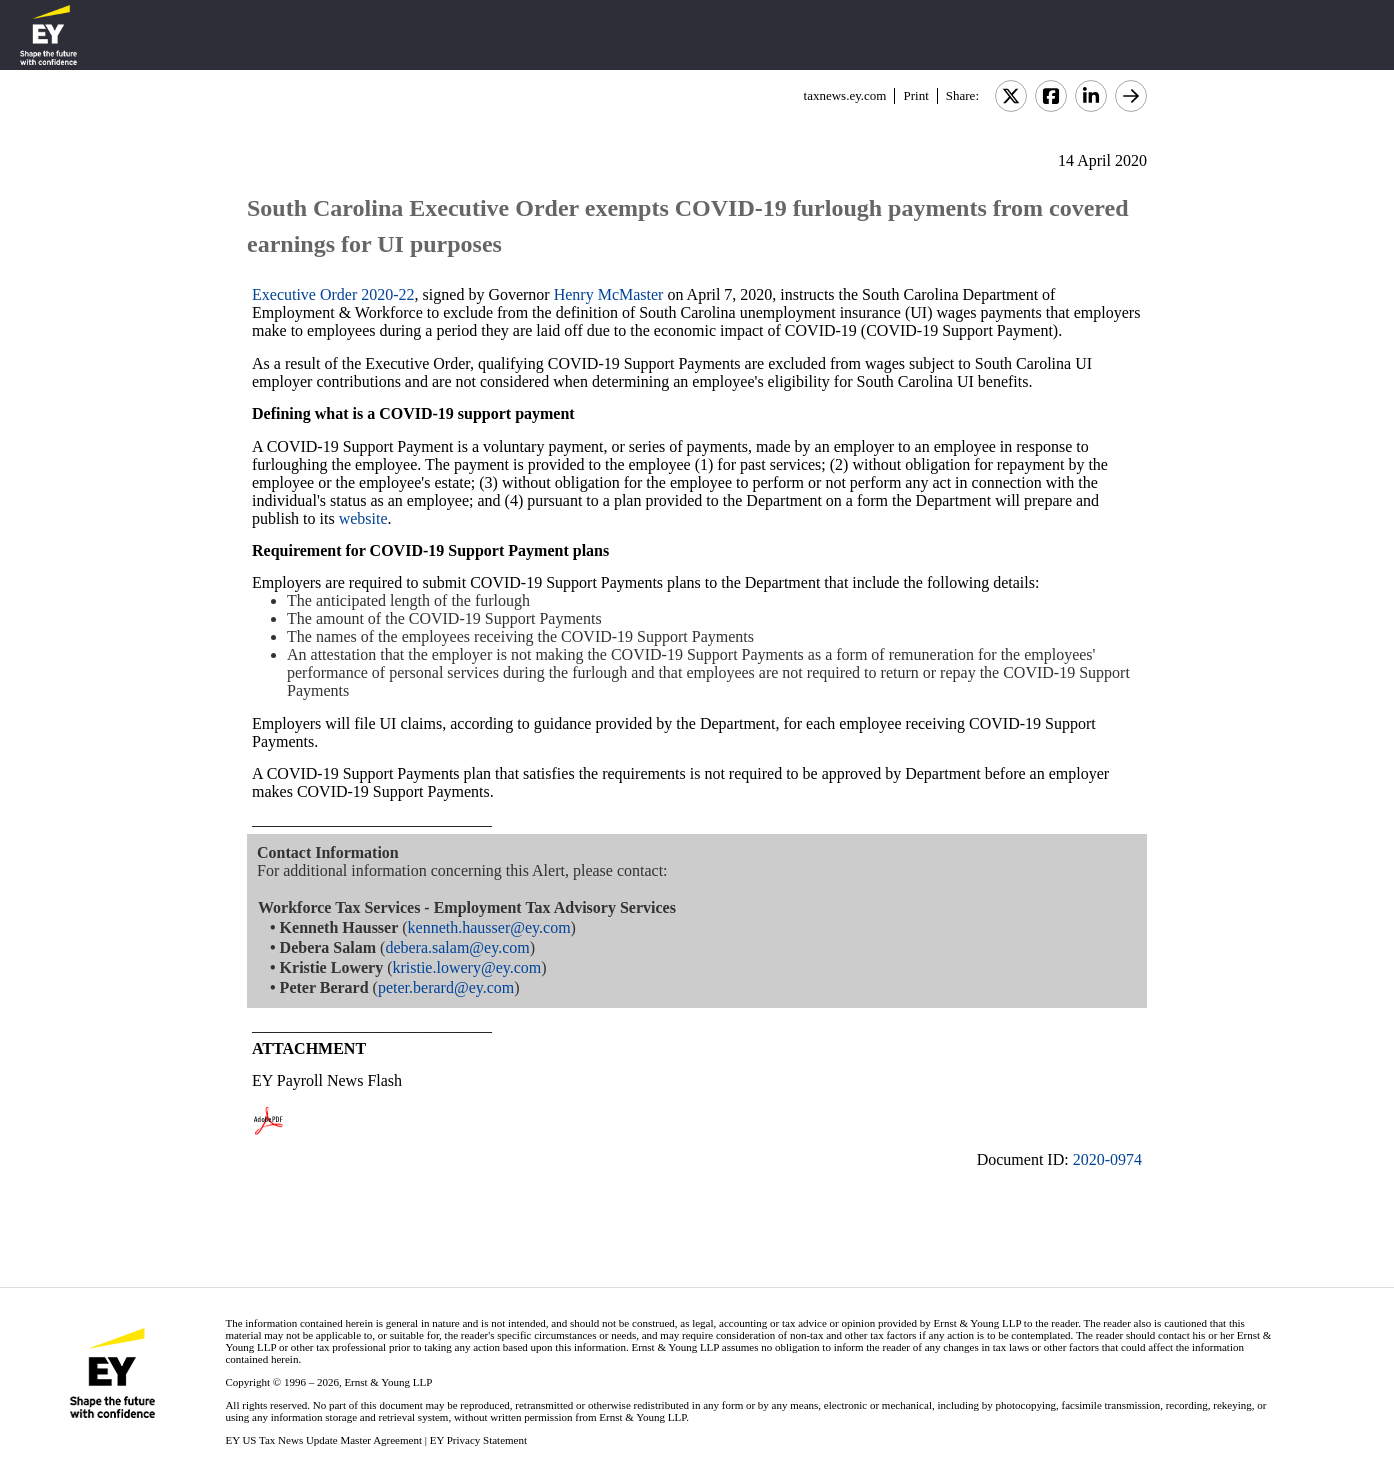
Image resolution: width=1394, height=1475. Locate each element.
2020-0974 (1107, 1159)
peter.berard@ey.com (446, 987)
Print (915, 95)
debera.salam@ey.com (457, 947)
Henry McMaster (609, 294)
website (363, 518)
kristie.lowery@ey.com (466, 967)
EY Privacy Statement (478, 1440)
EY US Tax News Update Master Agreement (323, 1440)
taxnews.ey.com (845, 95)
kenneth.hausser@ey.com (489, 927)
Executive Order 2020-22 (333, 294)
